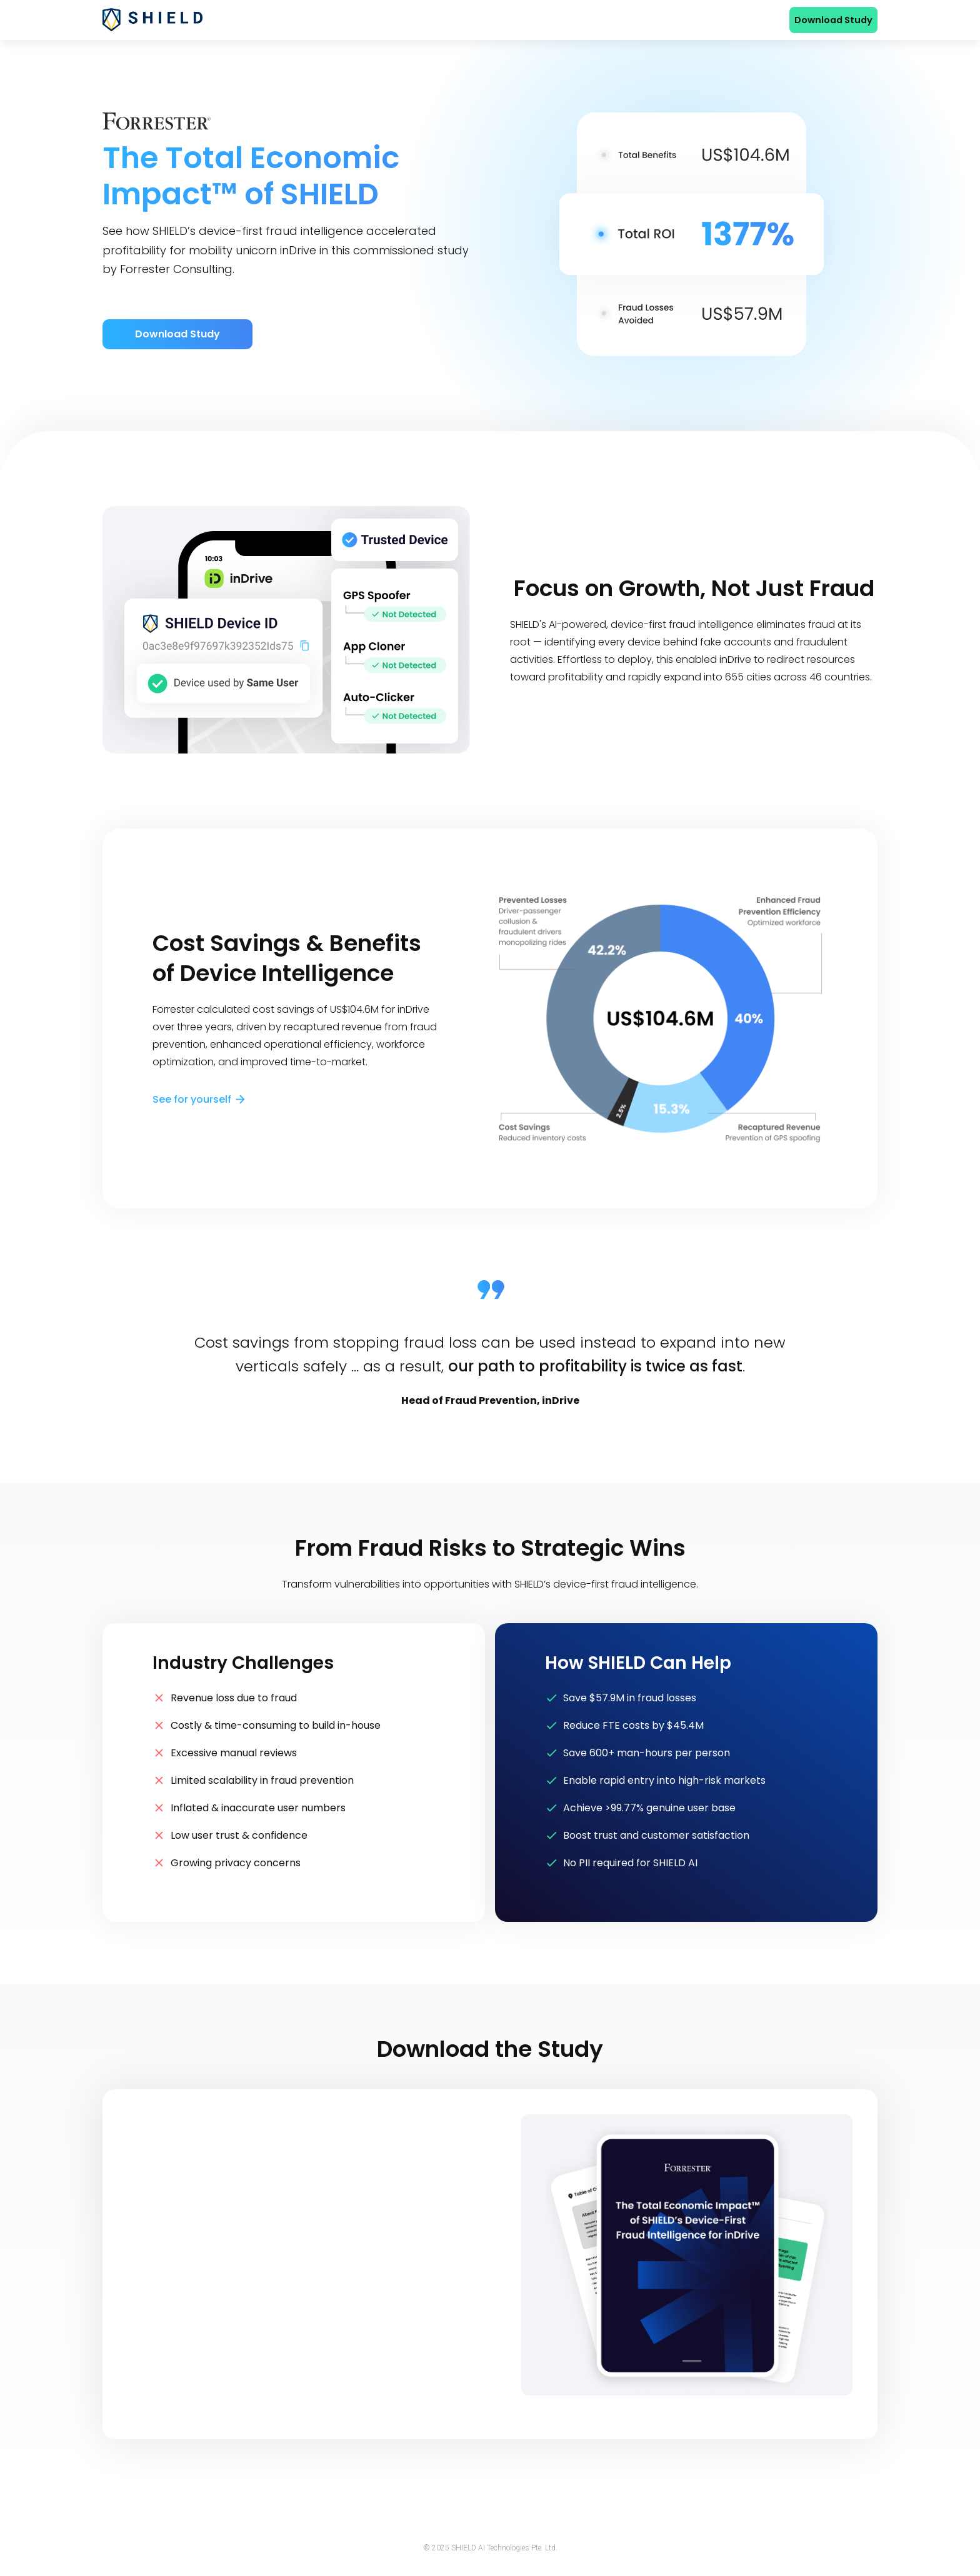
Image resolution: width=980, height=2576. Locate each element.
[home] (152, 19)
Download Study (833, 20)
